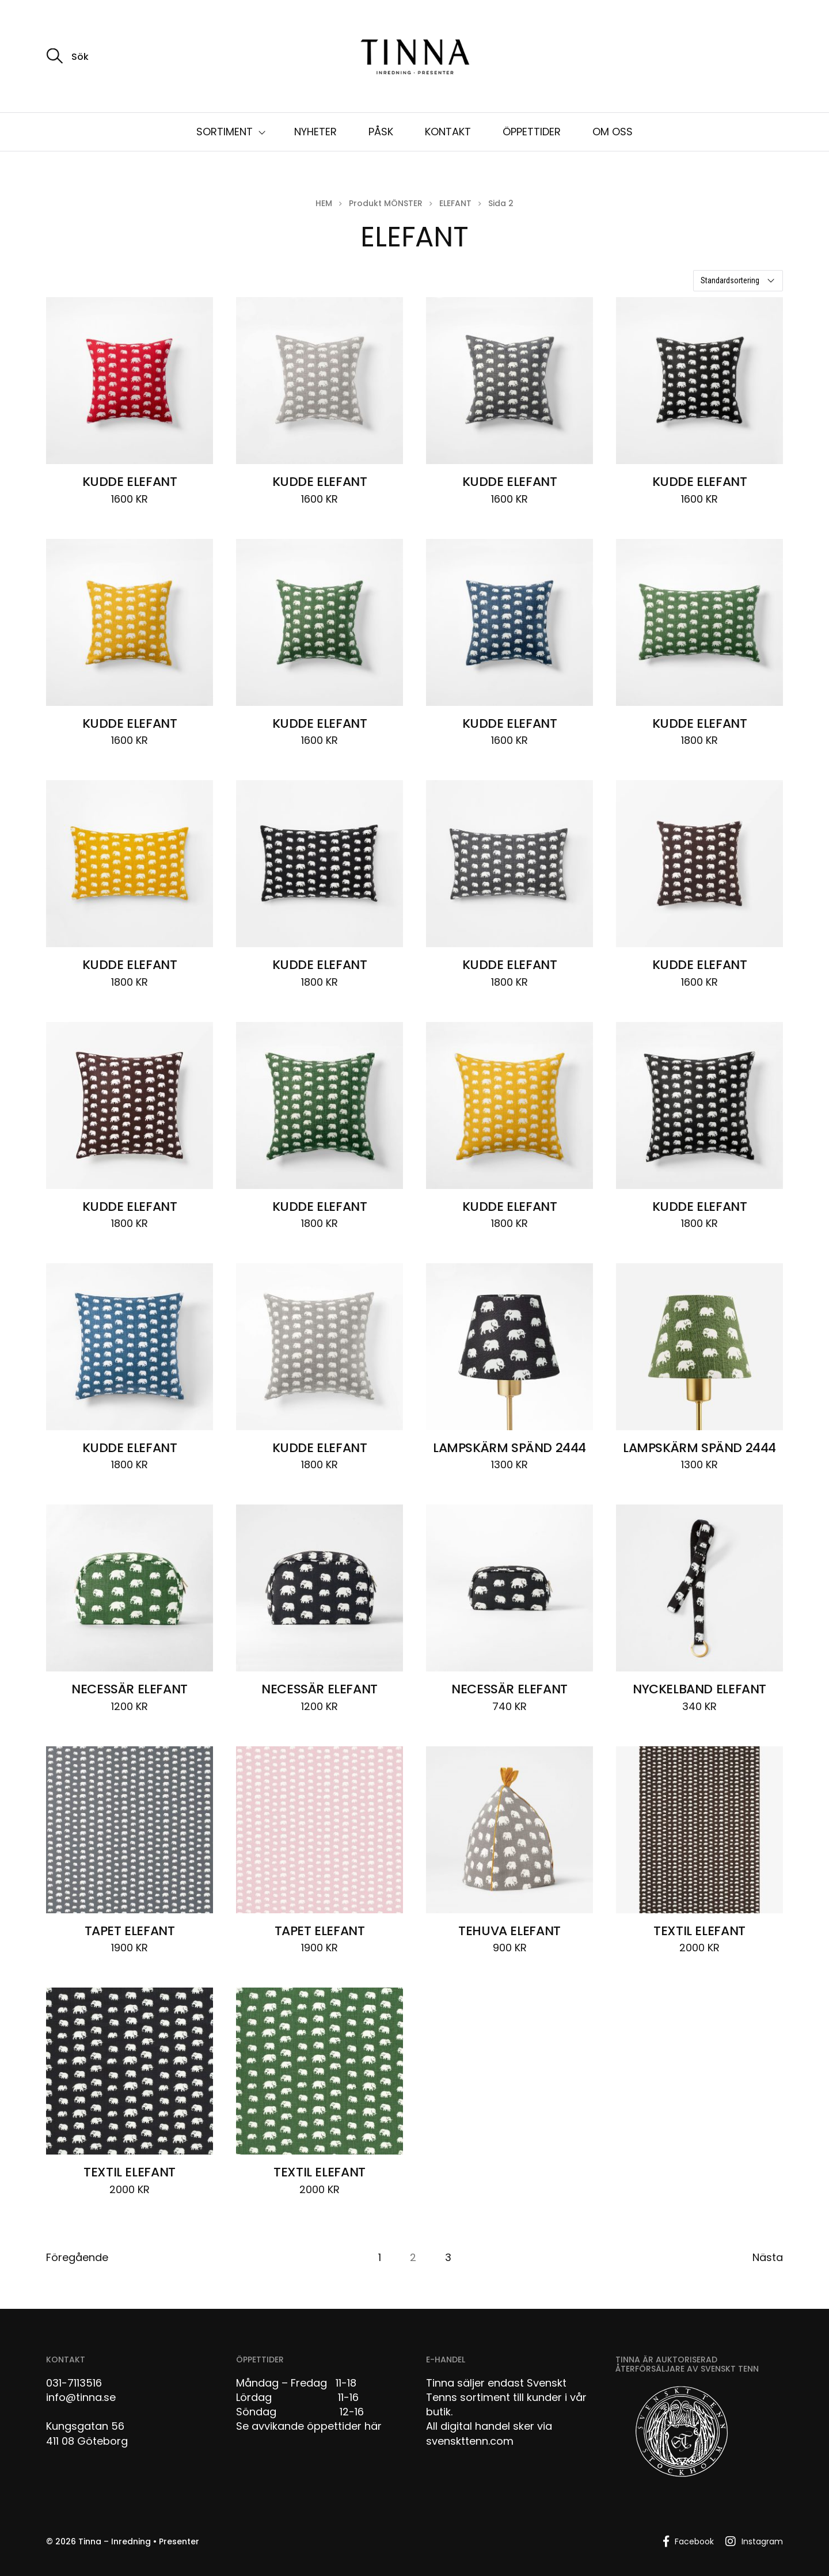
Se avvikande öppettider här (309, 2426)
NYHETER (315, 131)
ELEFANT (455, 203)
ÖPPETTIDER (532, 131)
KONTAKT (448, 131)
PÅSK (380, 131)
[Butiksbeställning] (738, 280)
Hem (323, 203)
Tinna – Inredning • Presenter (138, 2541)
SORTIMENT (224, 131)
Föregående (77, 2257)
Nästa (767, 2257)
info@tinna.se (81, 2397)
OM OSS (612, 131)
